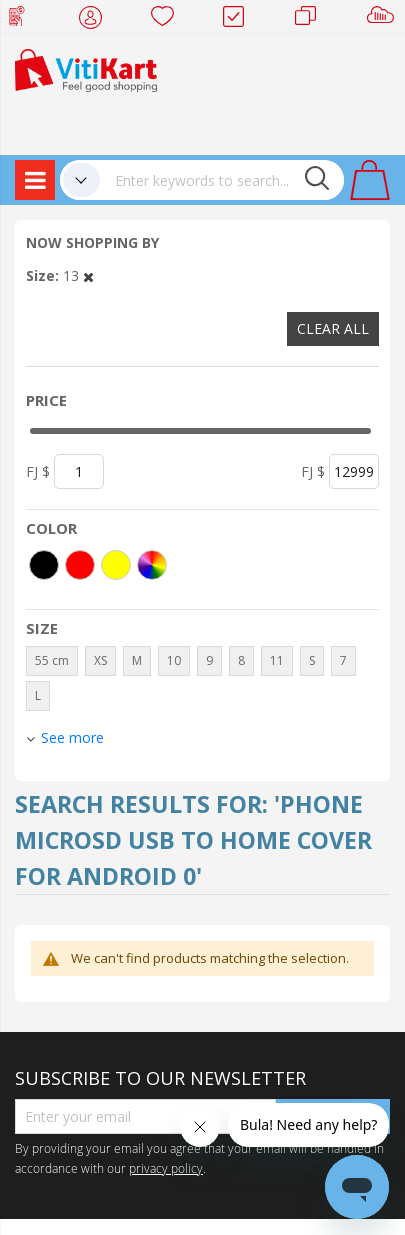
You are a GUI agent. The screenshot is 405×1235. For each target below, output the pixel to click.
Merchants (312, 20)
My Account (96, 20)
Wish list (168, 20)
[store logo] (86, 68)
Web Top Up (24, 20)
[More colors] (152, 565)
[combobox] (222, 180)
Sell (384, 20)
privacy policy (166, 1168)
